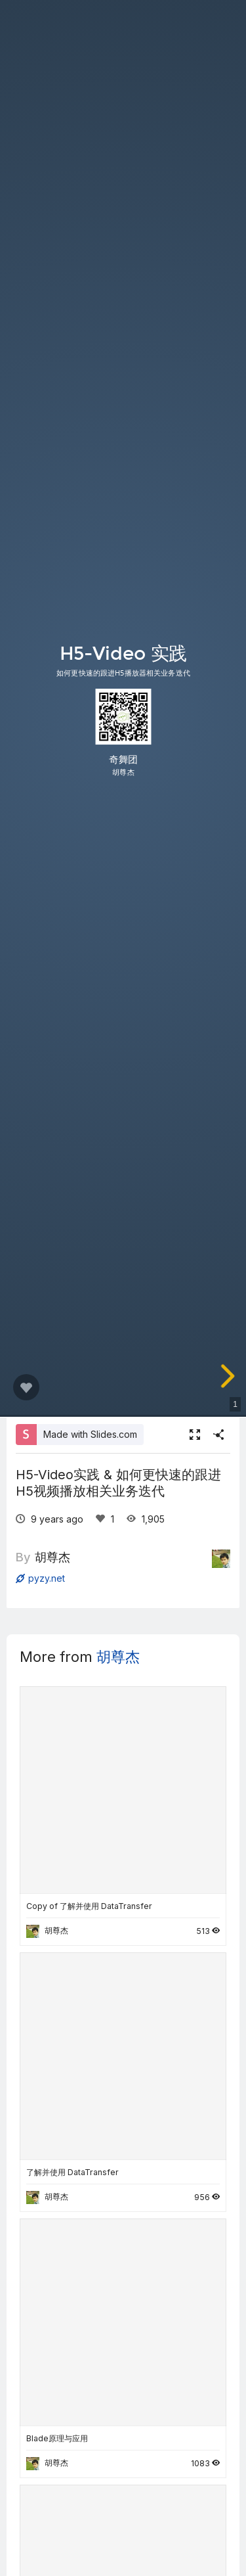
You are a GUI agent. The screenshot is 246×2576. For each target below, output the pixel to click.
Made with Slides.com (90, 1434)
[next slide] (227, 1376)
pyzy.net (40, 1578)
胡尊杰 (52, 1557)
